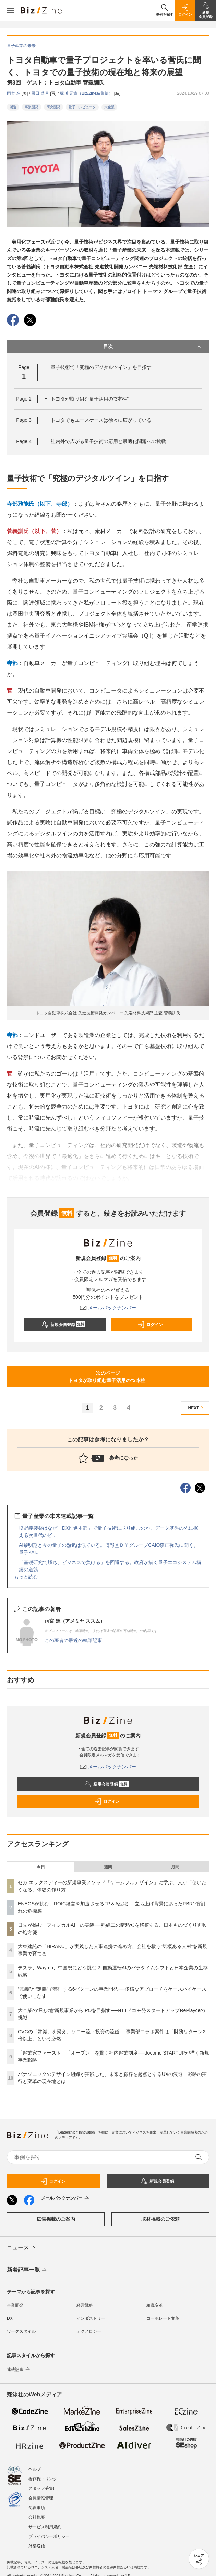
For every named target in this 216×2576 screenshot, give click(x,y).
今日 (41, 1867)
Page (23, 399)
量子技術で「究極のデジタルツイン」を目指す (101, 367)
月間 (175, 1867)
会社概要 (36, 2517)
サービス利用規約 (44, 2526)
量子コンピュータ (82, 107)
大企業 (109, 107)
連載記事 (19, 2369)
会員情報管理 (40, 2498)
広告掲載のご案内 (56, 2219)
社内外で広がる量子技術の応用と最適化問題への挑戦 (108, 441)
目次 (152, 346)
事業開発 (31, 107)
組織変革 (154, 2305)
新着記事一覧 (27, 2270)
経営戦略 (84, 2305)
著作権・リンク (42, 2478)
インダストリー (90, 2318)
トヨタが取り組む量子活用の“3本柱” (90, 399)
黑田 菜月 (40, 93)
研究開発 (53, 107)
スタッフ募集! (41, 2488)
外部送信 (36, 2546)
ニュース (22, 2248)
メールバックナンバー (108, 1308)
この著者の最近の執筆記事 (73, 1640)
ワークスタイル (21, 2331)
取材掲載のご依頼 (160, 2219)
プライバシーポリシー (49, 2536)
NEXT (196, 1408)
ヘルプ (34, 2469)
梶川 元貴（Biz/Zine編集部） (87, 93)
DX (10, 2318)
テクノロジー (88, 2331)
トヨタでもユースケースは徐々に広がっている (101, 420)
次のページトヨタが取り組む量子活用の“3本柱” (108, 1376)
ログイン (150, 1324)
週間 (108, 1867)
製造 (13, 107)
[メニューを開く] (10, 10)
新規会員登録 (63, 1324)
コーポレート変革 (162, 2318)
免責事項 (36, 2507)
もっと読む (26, 1576)
